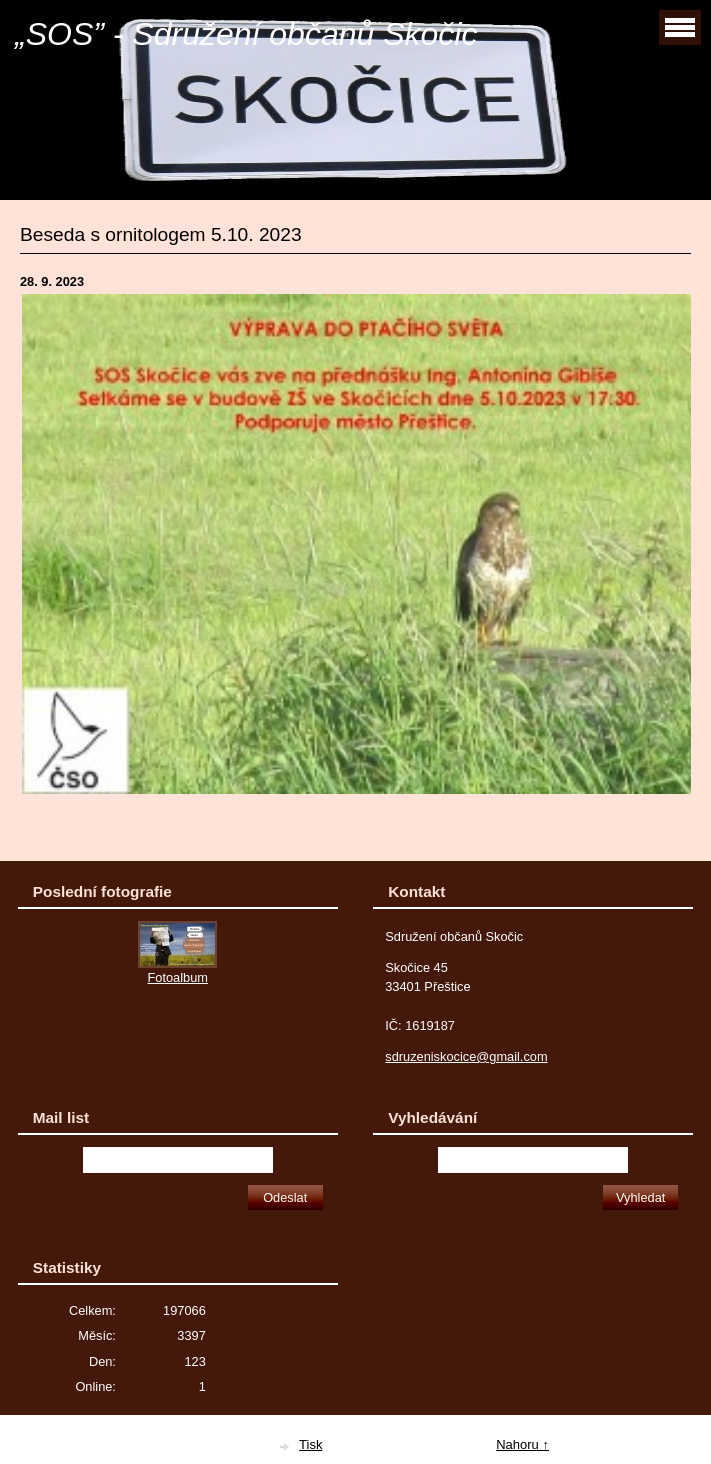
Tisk (310, 1444)
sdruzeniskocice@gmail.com (466, 1056)
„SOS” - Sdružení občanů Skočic (246, 34)
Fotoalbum (178, 977)
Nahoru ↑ (522, 1444)
